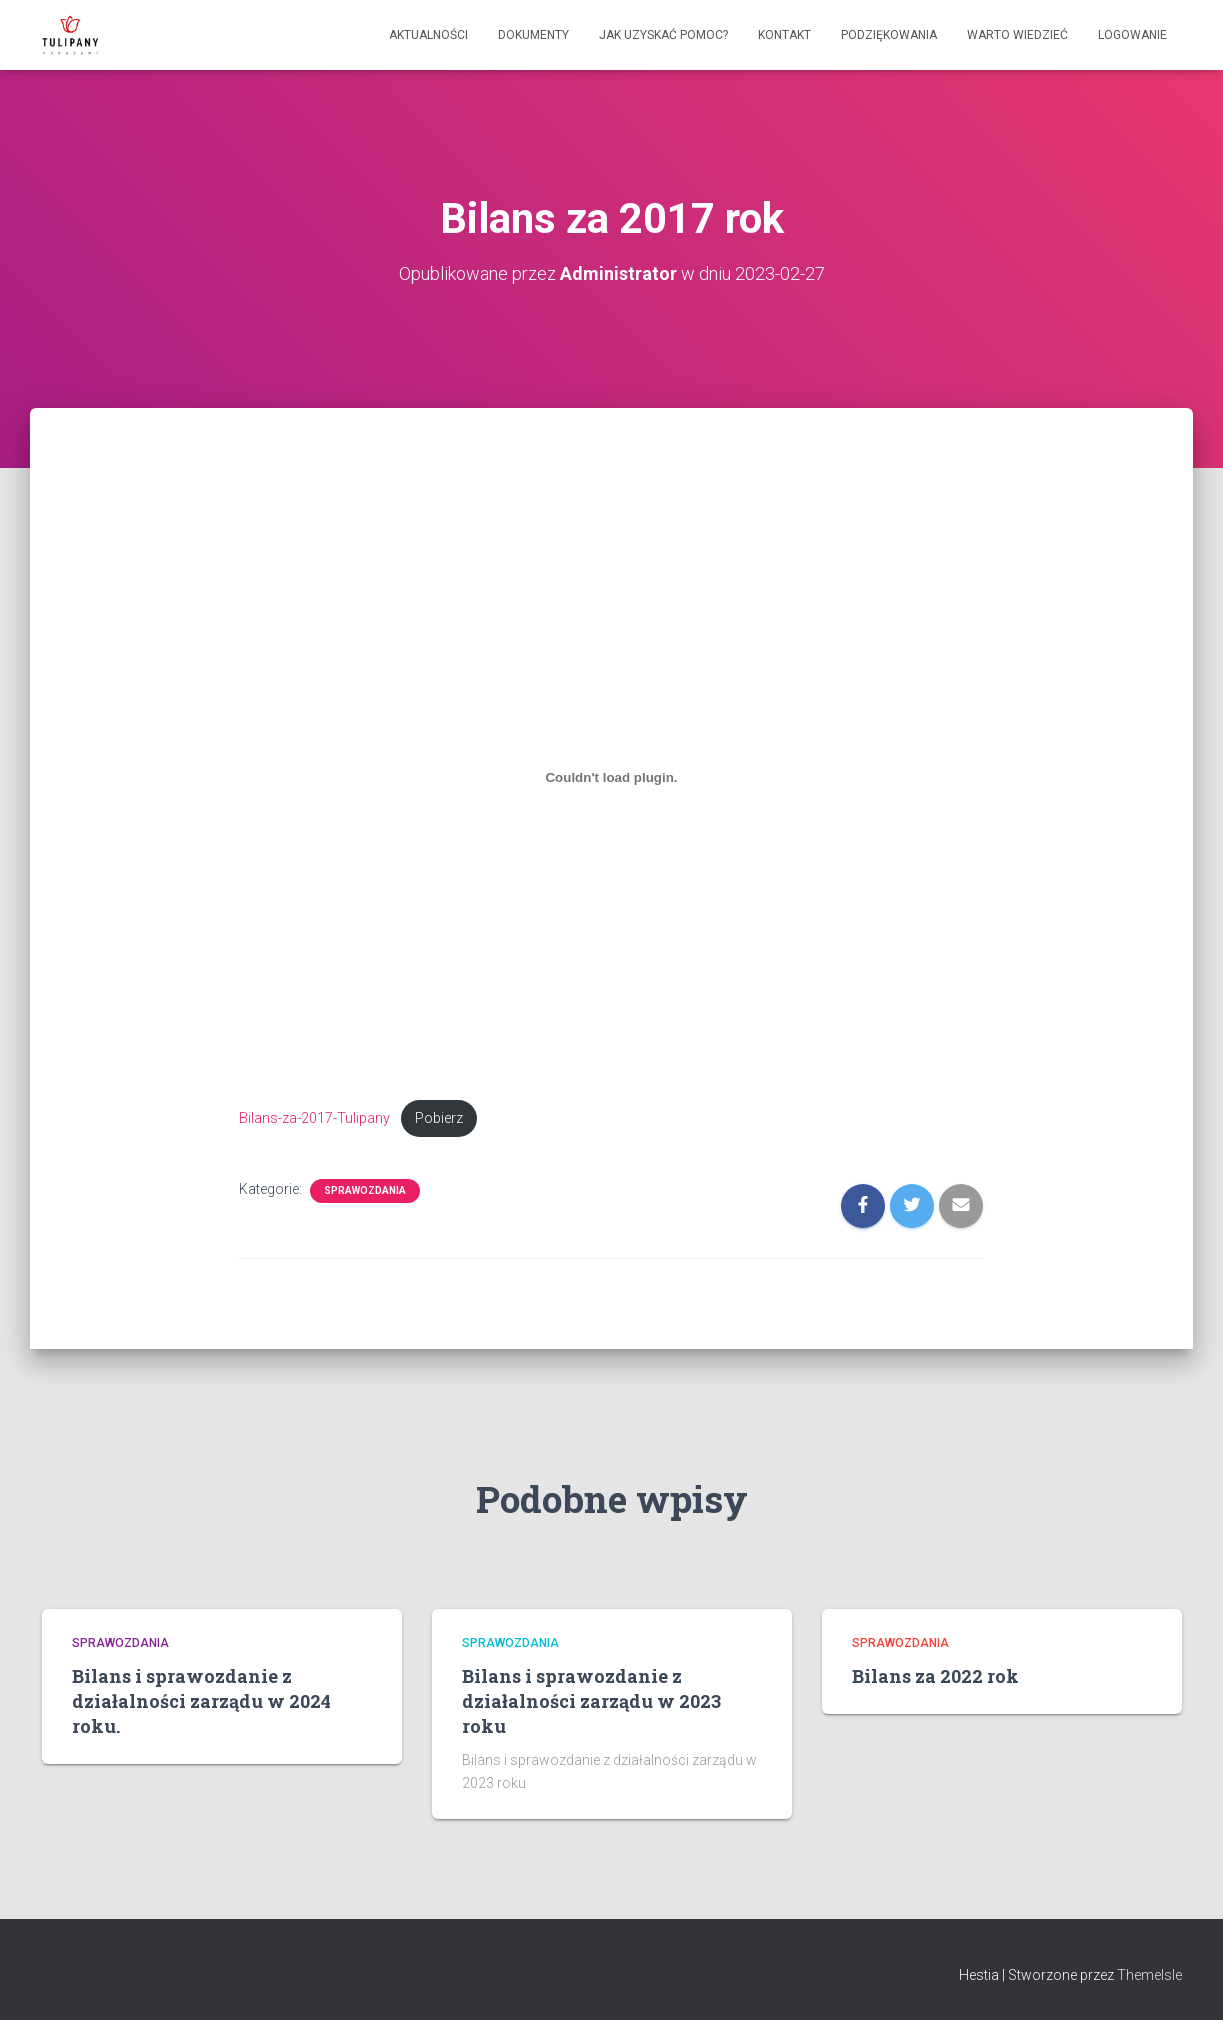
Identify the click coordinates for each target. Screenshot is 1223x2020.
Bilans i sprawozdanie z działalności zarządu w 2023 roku (591, 1701)
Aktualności (428, 35)
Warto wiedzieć (1017, 35)
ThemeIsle (1149, 1975)
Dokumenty (533, 35)
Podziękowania (889, 35)
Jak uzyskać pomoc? (663, 35)
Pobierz (439, 1118)
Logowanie (1132, 35)
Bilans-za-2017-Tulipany (314, 1118)
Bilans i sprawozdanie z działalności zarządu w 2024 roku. (201, 1701)
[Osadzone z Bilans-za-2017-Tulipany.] (611, 778)
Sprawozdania (365, 1190)
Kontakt (784, 35)
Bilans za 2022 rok (935, 1676)
